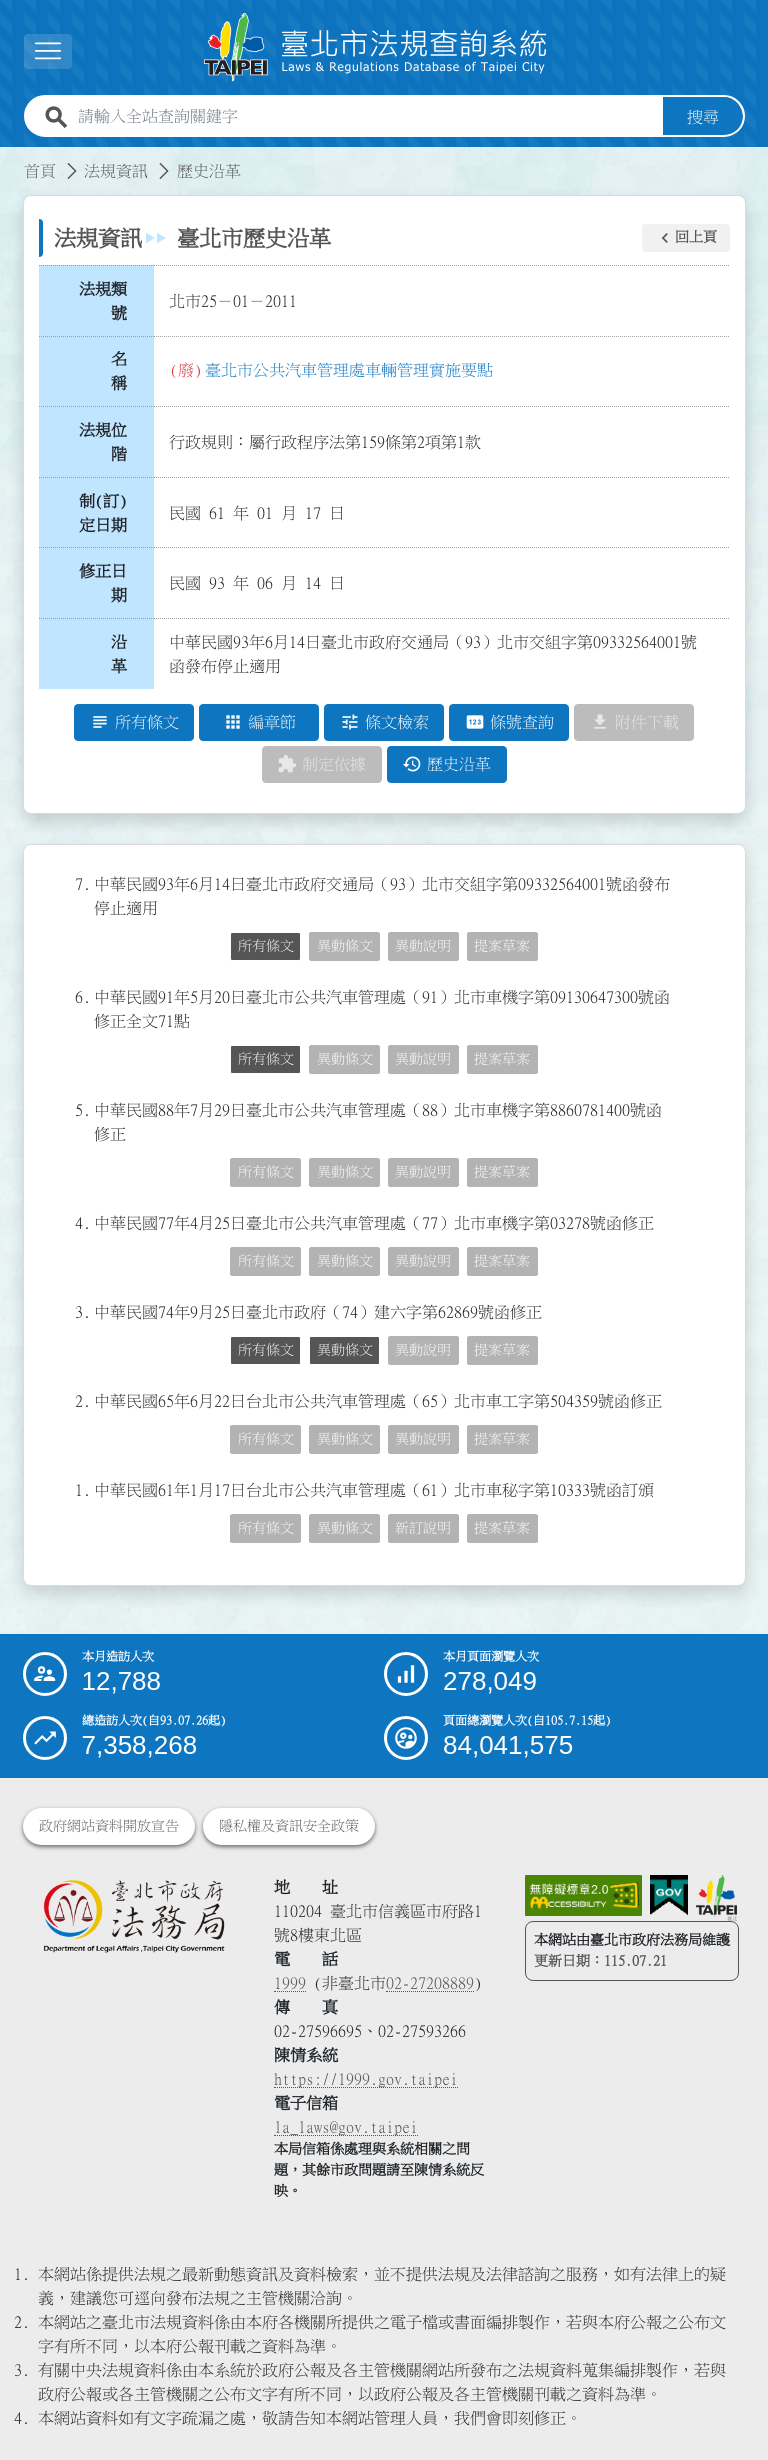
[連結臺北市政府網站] (716, 1898)
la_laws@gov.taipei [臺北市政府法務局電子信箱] (346, 2127)
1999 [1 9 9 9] (290, 1983)
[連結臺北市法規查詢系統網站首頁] (376, 47)
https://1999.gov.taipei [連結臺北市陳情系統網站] (366, 2079)
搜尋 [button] (703, 117)
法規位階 (103, 442)
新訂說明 (423, 1529)
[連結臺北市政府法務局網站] (133, 1916)
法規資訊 (116, 171)
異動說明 (423, 947)
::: (12, 159)
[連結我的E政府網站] (669, 1895)
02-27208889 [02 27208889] (430, 1983)
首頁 (40, 171)
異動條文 (345, 947)
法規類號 (103, 301)
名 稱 (125, 372)
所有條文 (266, 947)
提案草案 (502, 947)
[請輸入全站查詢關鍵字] (366, 117)
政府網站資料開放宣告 (109, 1826)
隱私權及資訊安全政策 (289, 1826)
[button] (48, 51)
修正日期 (103, 584)
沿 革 (125, 654)
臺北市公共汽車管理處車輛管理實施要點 (349, 370)
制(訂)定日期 (103, 513)
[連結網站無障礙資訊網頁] (584, 1895)
